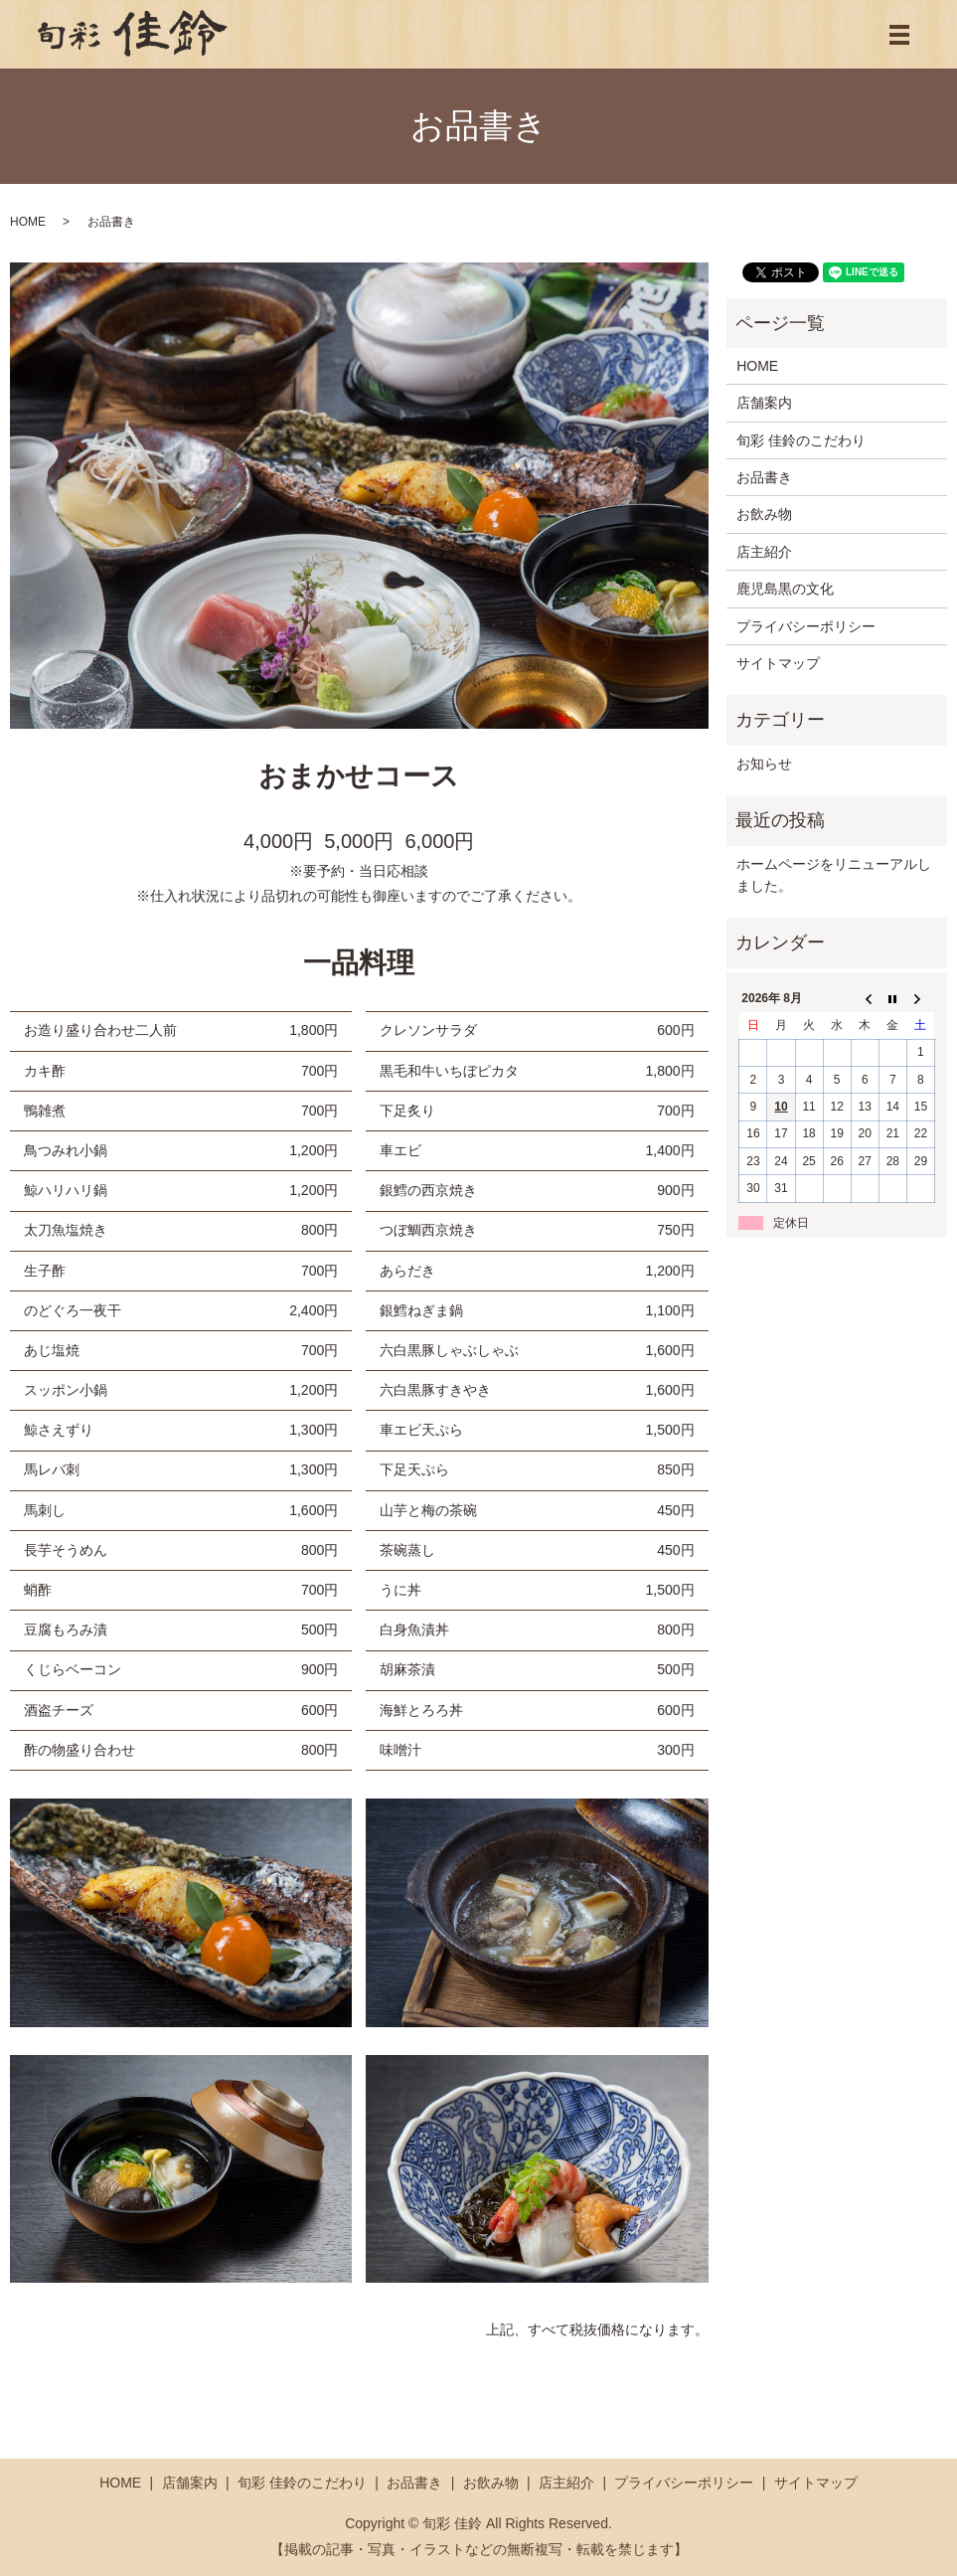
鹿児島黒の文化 (785, 589)
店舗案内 (764, 403)
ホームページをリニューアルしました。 (833, 875)
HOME (28, 222)
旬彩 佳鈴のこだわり (801, 440)
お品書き (764, 477)
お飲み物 (764, 514)
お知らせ (764, 764)
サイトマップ (778, 663)
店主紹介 (764, 552)
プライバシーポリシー (806, 626)
